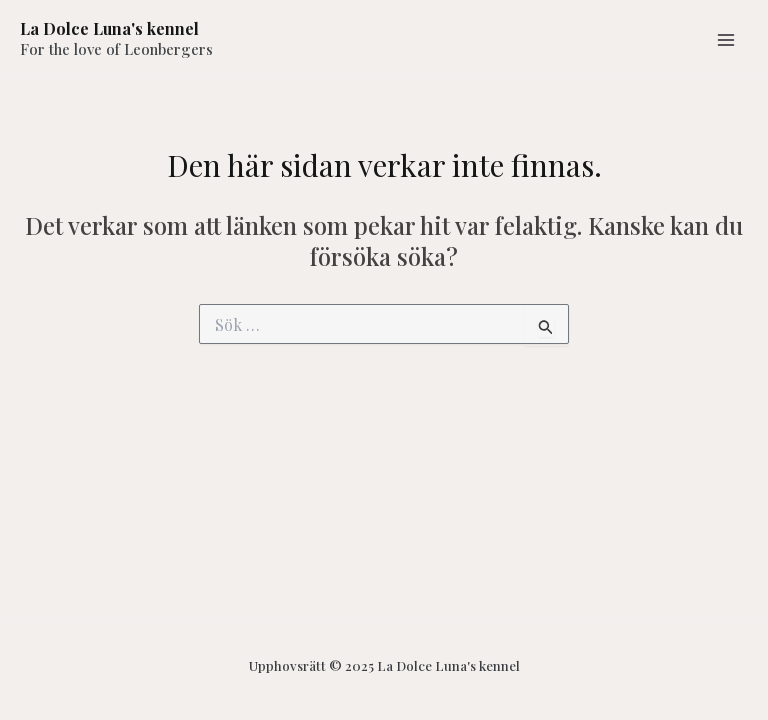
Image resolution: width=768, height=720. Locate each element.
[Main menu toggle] (726, 40)
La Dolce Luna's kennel (109, 28)
